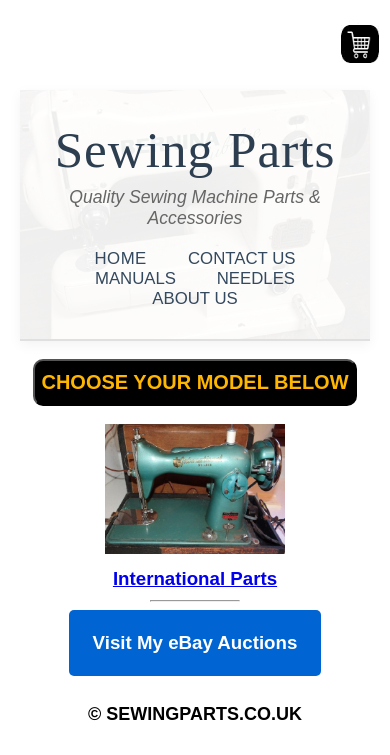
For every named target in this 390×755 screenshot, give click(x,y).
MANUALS (138, 278)
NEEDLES (256, 278)
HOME (123, 258)
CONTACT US (242, 258)
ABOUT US (194, 298)
